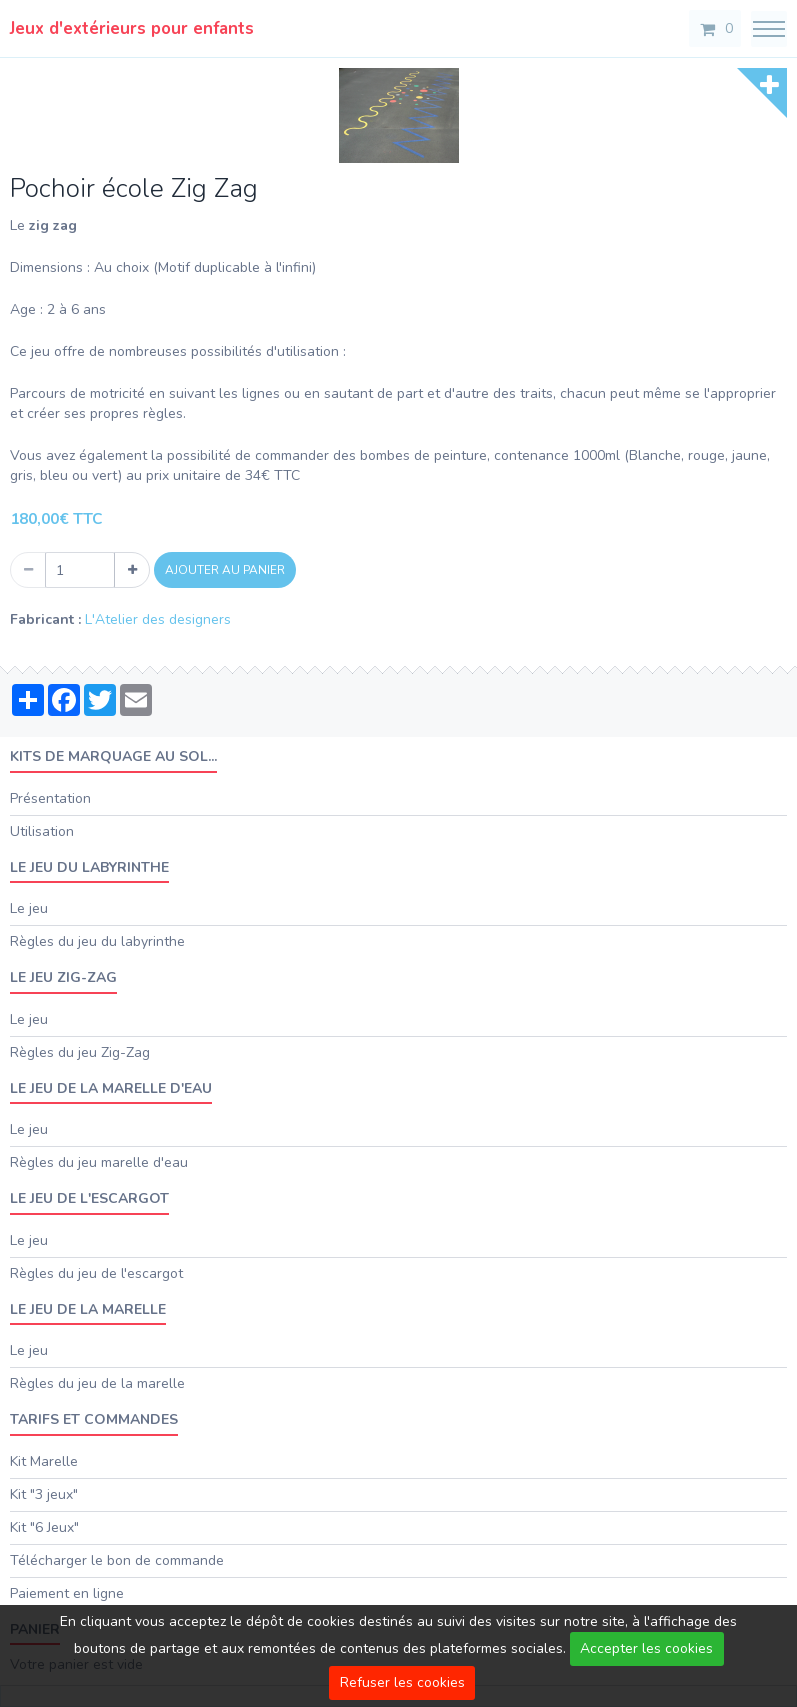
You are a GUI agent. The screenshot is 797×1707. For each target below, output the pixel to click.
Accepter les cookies (646, 1648)
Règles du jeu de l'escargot (96, 1273)
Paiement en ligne (67, 1593)
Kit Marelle (44, 1461)
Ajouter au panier (225, 570)
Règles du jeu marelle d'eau (99, 1162)
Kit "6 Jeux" (44, 1527)
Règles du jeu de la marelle (97, 1383)
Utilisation (42, 831)
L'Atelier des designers (158, 619)
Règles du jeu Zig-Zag (80, 1052)
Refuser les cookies (402, 1682)
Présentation (50, 798)
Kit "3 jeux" (44, 1494)
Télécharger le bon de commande (117, 1560)
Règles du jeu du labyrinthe (97, 941)
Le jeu (29, 908)
